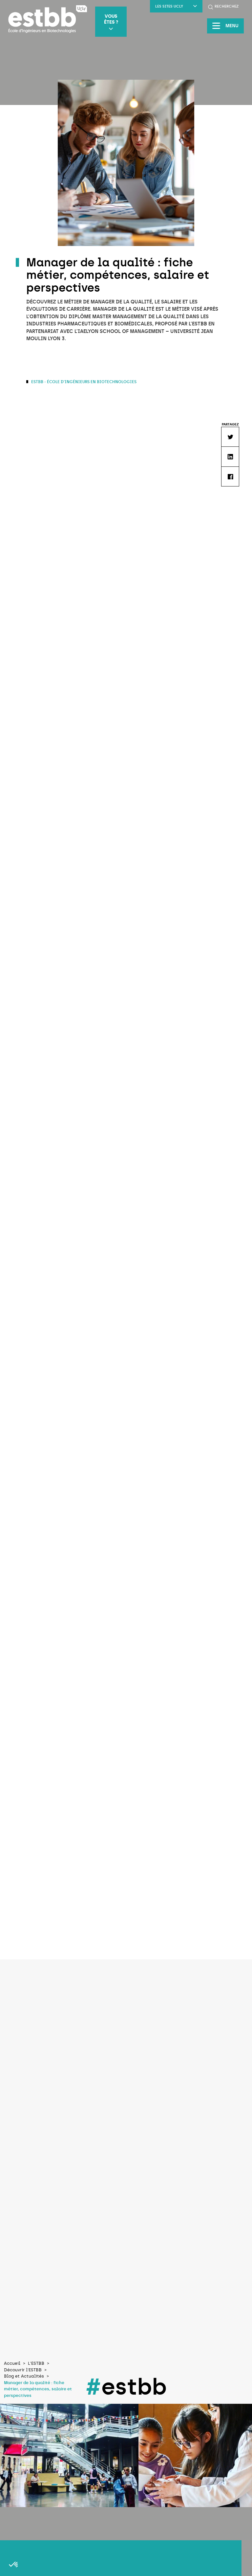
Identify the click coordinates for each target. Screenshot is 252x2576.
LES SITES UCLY (176, 6)
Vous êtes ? (111, 22)
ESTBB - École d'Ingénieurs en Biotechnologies (83, 382)
